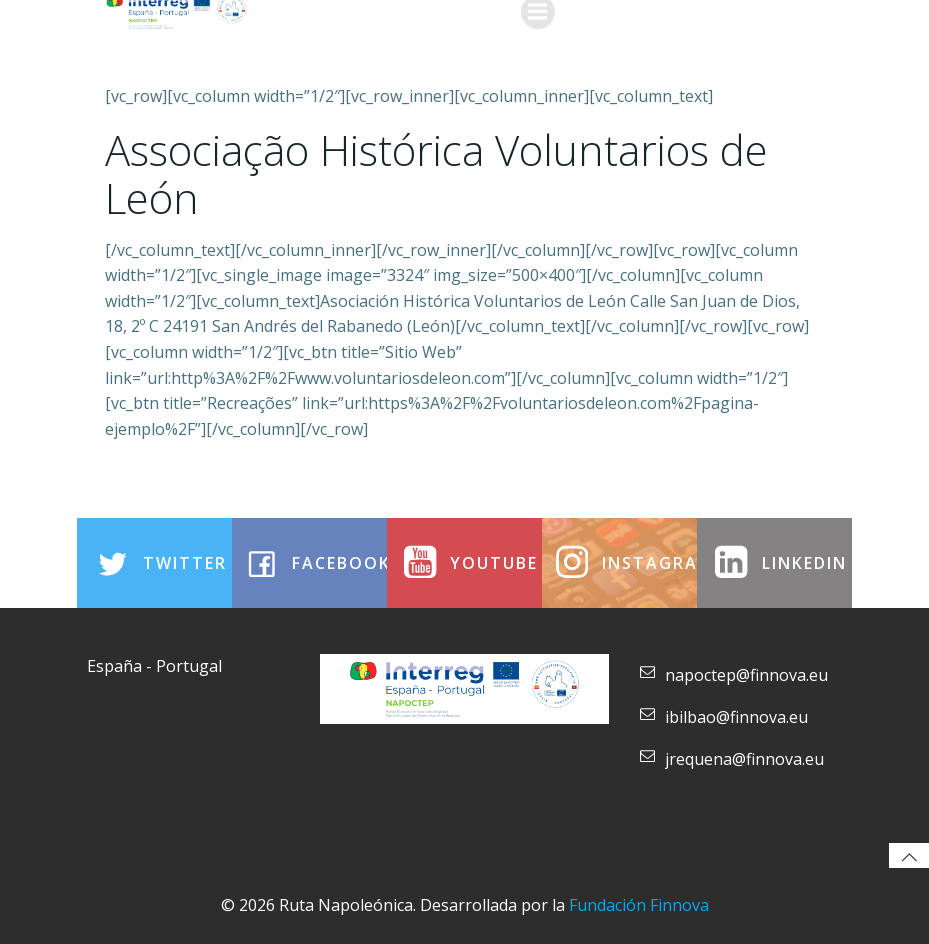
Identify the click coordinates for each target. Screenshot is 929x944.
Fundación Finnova (639, 905)
